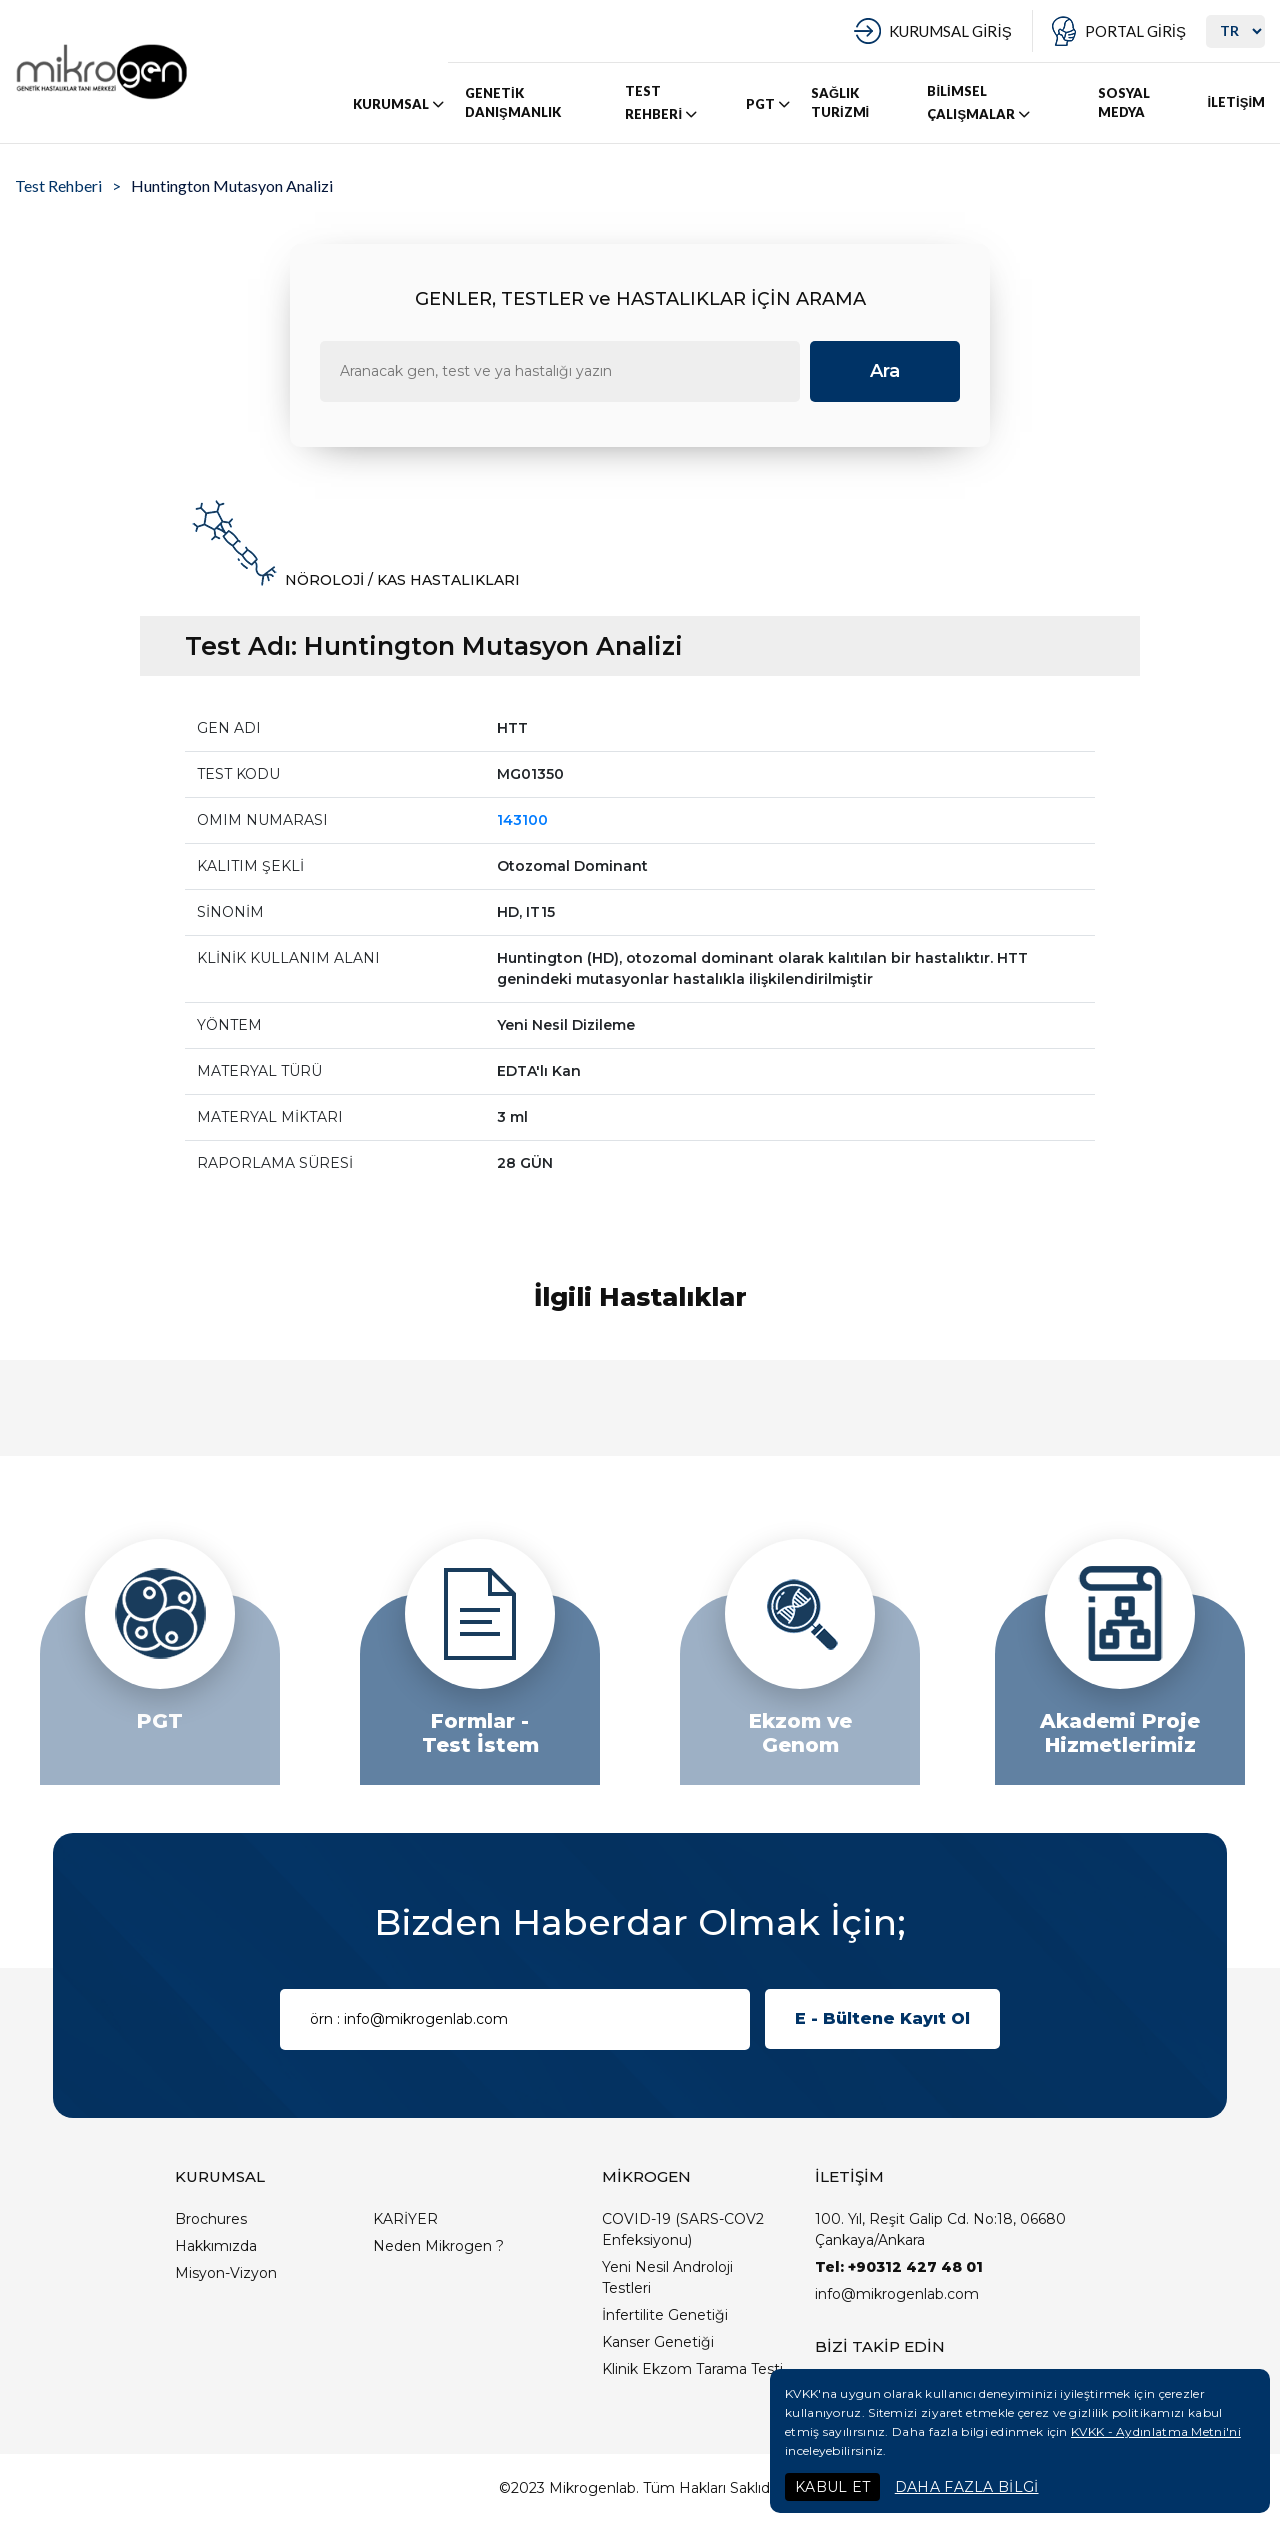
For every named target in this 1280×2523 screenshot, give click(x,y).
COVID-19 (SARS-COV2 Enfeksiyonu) (683, 2229)
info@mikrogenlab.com (897, 2294)
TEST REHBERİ (662, 103)
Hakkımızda (216, 2246)
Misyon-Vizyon (226, 2273)
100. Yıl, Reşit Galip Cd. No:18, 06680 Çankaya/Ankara (940, 2229)
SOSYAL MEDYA (1124, 103)
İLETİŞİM (1236, 102)
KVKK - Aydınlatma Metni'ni (1156, 2431)
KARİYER (405, 2219)
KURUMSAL (400, 104)
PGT (769, 104)
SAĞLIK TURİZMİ (840, 103)
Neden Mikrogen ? (438, 2246)
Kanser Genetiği (658, 2342)
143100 (522, 820)
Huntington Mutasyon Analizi (232, 185)
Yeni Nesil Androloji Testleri (667, 2277)
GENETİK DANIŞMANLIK (513, 103)
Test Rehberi (58, 185)
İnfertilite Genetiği (665, 2315)
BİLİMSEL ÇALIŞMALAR (980, 103)
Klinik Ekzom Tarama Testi (692, 2369)
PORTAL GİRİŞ (1135, 31)
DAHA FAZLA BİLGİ (967, 2487)
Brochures (211, 2219)
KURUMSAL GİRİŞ (950, 31)
